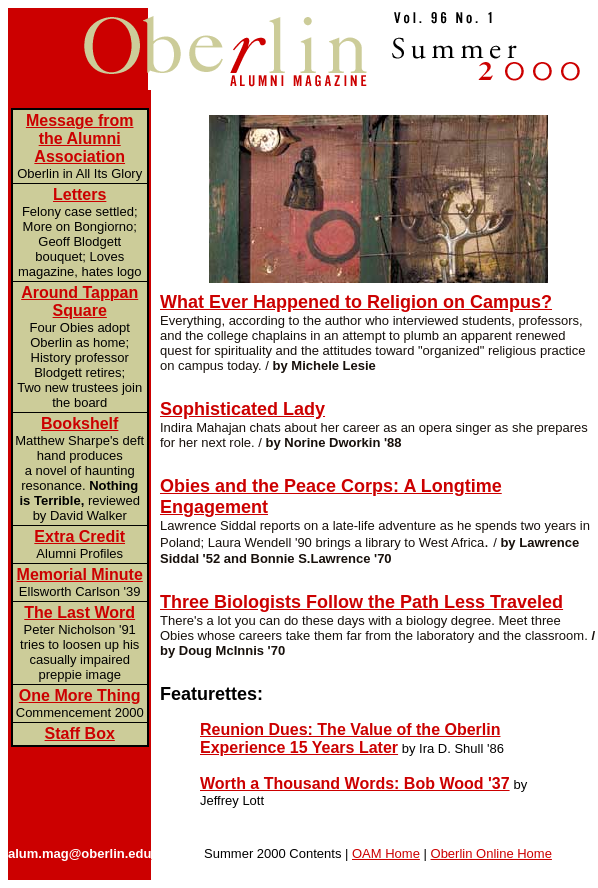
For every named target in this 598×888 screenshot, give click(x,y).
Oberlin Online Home (491, 853)
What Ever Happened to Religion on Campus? (356, 302)
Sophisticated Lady (242, 409)
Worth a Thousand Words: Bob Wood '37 (355, 783)
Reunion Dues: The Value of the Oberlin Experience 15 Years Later (350, 738)
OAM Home (386, 853)
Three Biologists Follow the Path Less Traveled (361, 602)
